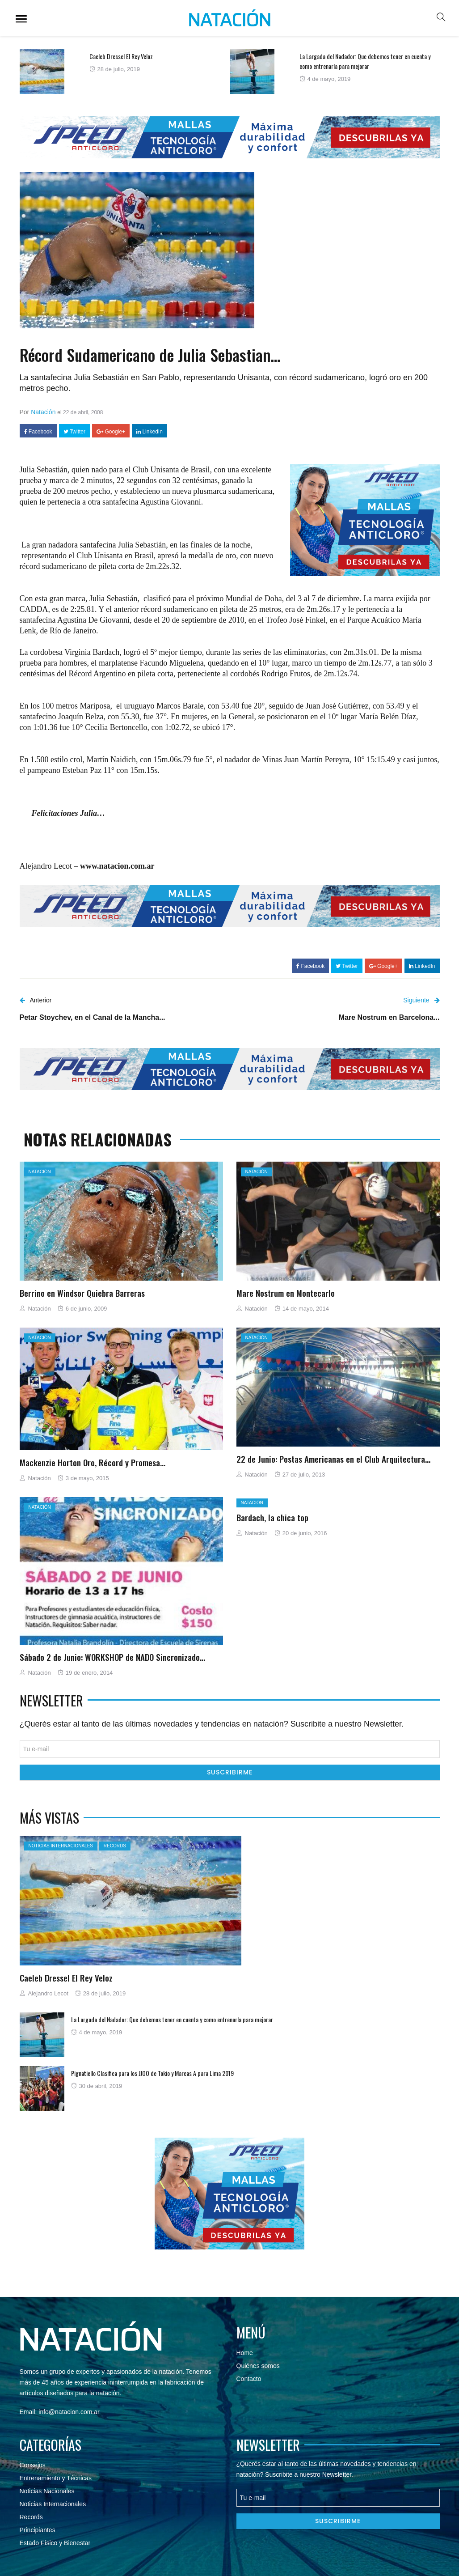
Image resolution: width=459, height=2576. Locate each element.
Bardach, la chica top (272, 1517)
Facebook (38, 431)
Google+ (111, 431)
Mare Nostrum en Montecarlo (285, 1292)
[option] (125, 71)
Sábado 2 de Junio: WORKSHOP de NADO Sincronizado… (112, 1657)
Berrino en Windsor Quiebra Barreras (82, 1292)
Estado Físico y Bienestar (55, 2542)
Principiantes (37, 2530)
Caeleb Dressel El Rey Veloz (121, 56)
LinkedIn (149, 431)
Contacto (248, 2378)
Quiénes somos (258, 2365)
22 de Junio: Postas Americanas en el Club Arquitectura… (333, 1458)
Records (115, 1845)
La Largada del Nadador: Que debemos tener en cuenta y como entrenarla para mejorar (364, 61)
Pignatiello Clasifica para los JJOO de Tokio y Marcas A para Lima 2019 (152, 2073)
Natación (43, 412)
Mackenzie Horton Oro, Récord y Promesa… (92, 1462)
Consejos (33, 2465)
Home (244, 2352)
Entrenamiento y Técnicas (56, 2478)
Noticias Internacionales (61, 1845)
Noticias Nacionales (47, 2491)
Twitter (74, 431)
